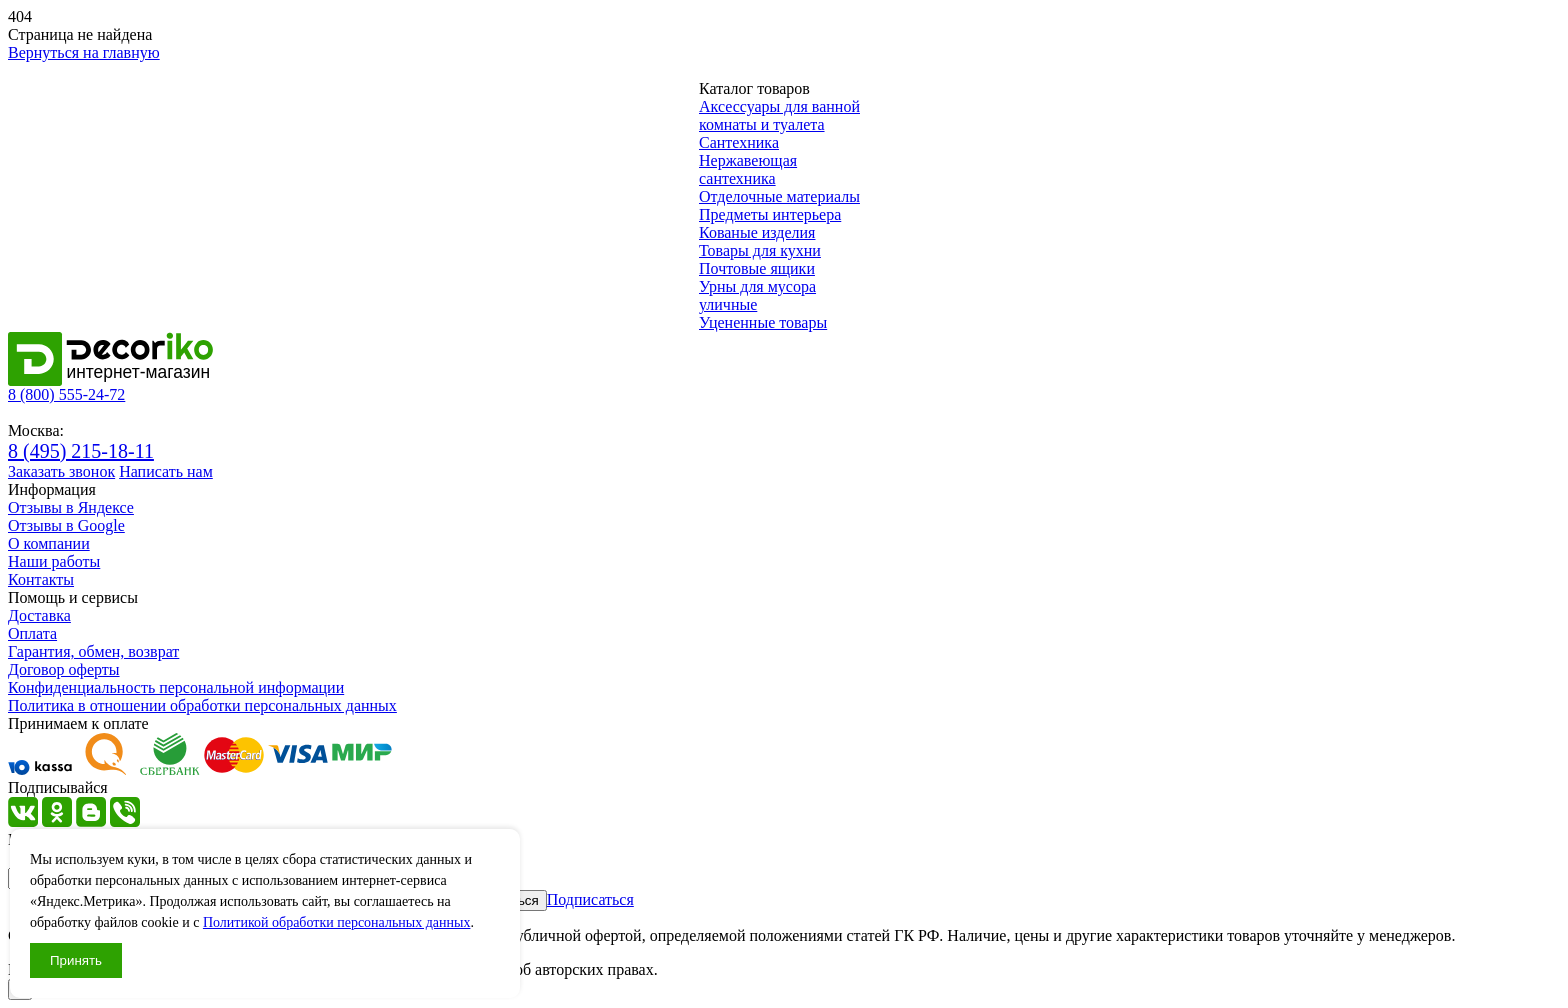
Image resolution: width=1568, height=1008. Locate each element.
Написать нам (166, 471)
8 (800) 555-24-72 (66, 394)
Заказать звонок (61, 471)
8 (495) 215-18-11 (81, 451)
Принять (76, 960)
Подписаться (590, 899)
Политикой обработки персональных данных (337, 922)
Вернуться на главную (84, 52)
